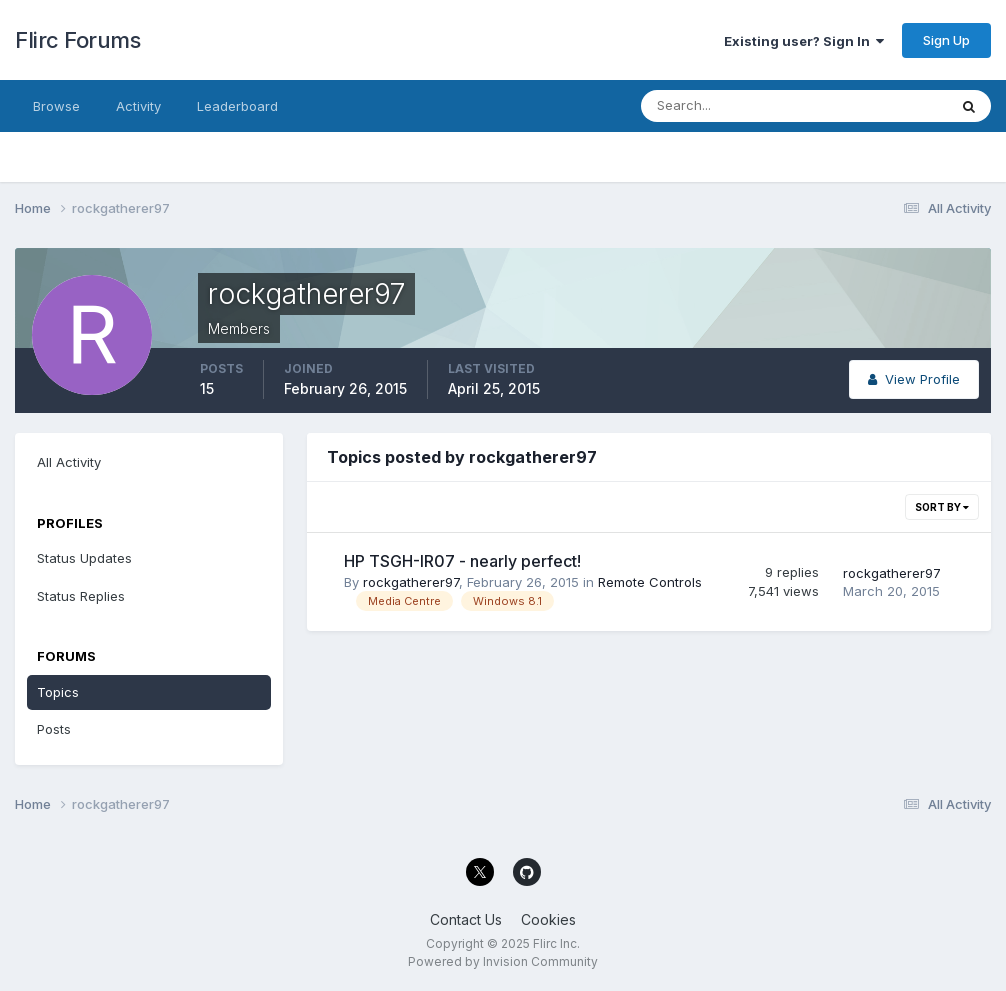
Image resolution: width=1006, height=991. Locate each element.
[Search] (729, 106)
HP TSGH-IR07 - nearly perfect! (462, 561)
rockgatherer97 (411, 582)
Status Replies (81, 596)
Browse (56, 106)
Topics (58, 692)
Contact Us (466, 919)
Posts (54, 729)
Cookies (548, 919)
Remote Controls (650, 582)
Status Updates (84, 558)
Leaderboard (237, 106)
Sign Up (946, 40)
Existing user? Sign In (804, 41)
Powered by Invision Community (503, 961)
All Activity (69, 462)
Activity (138, 106)
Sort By (942, 507)
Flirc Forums (77, 40)
